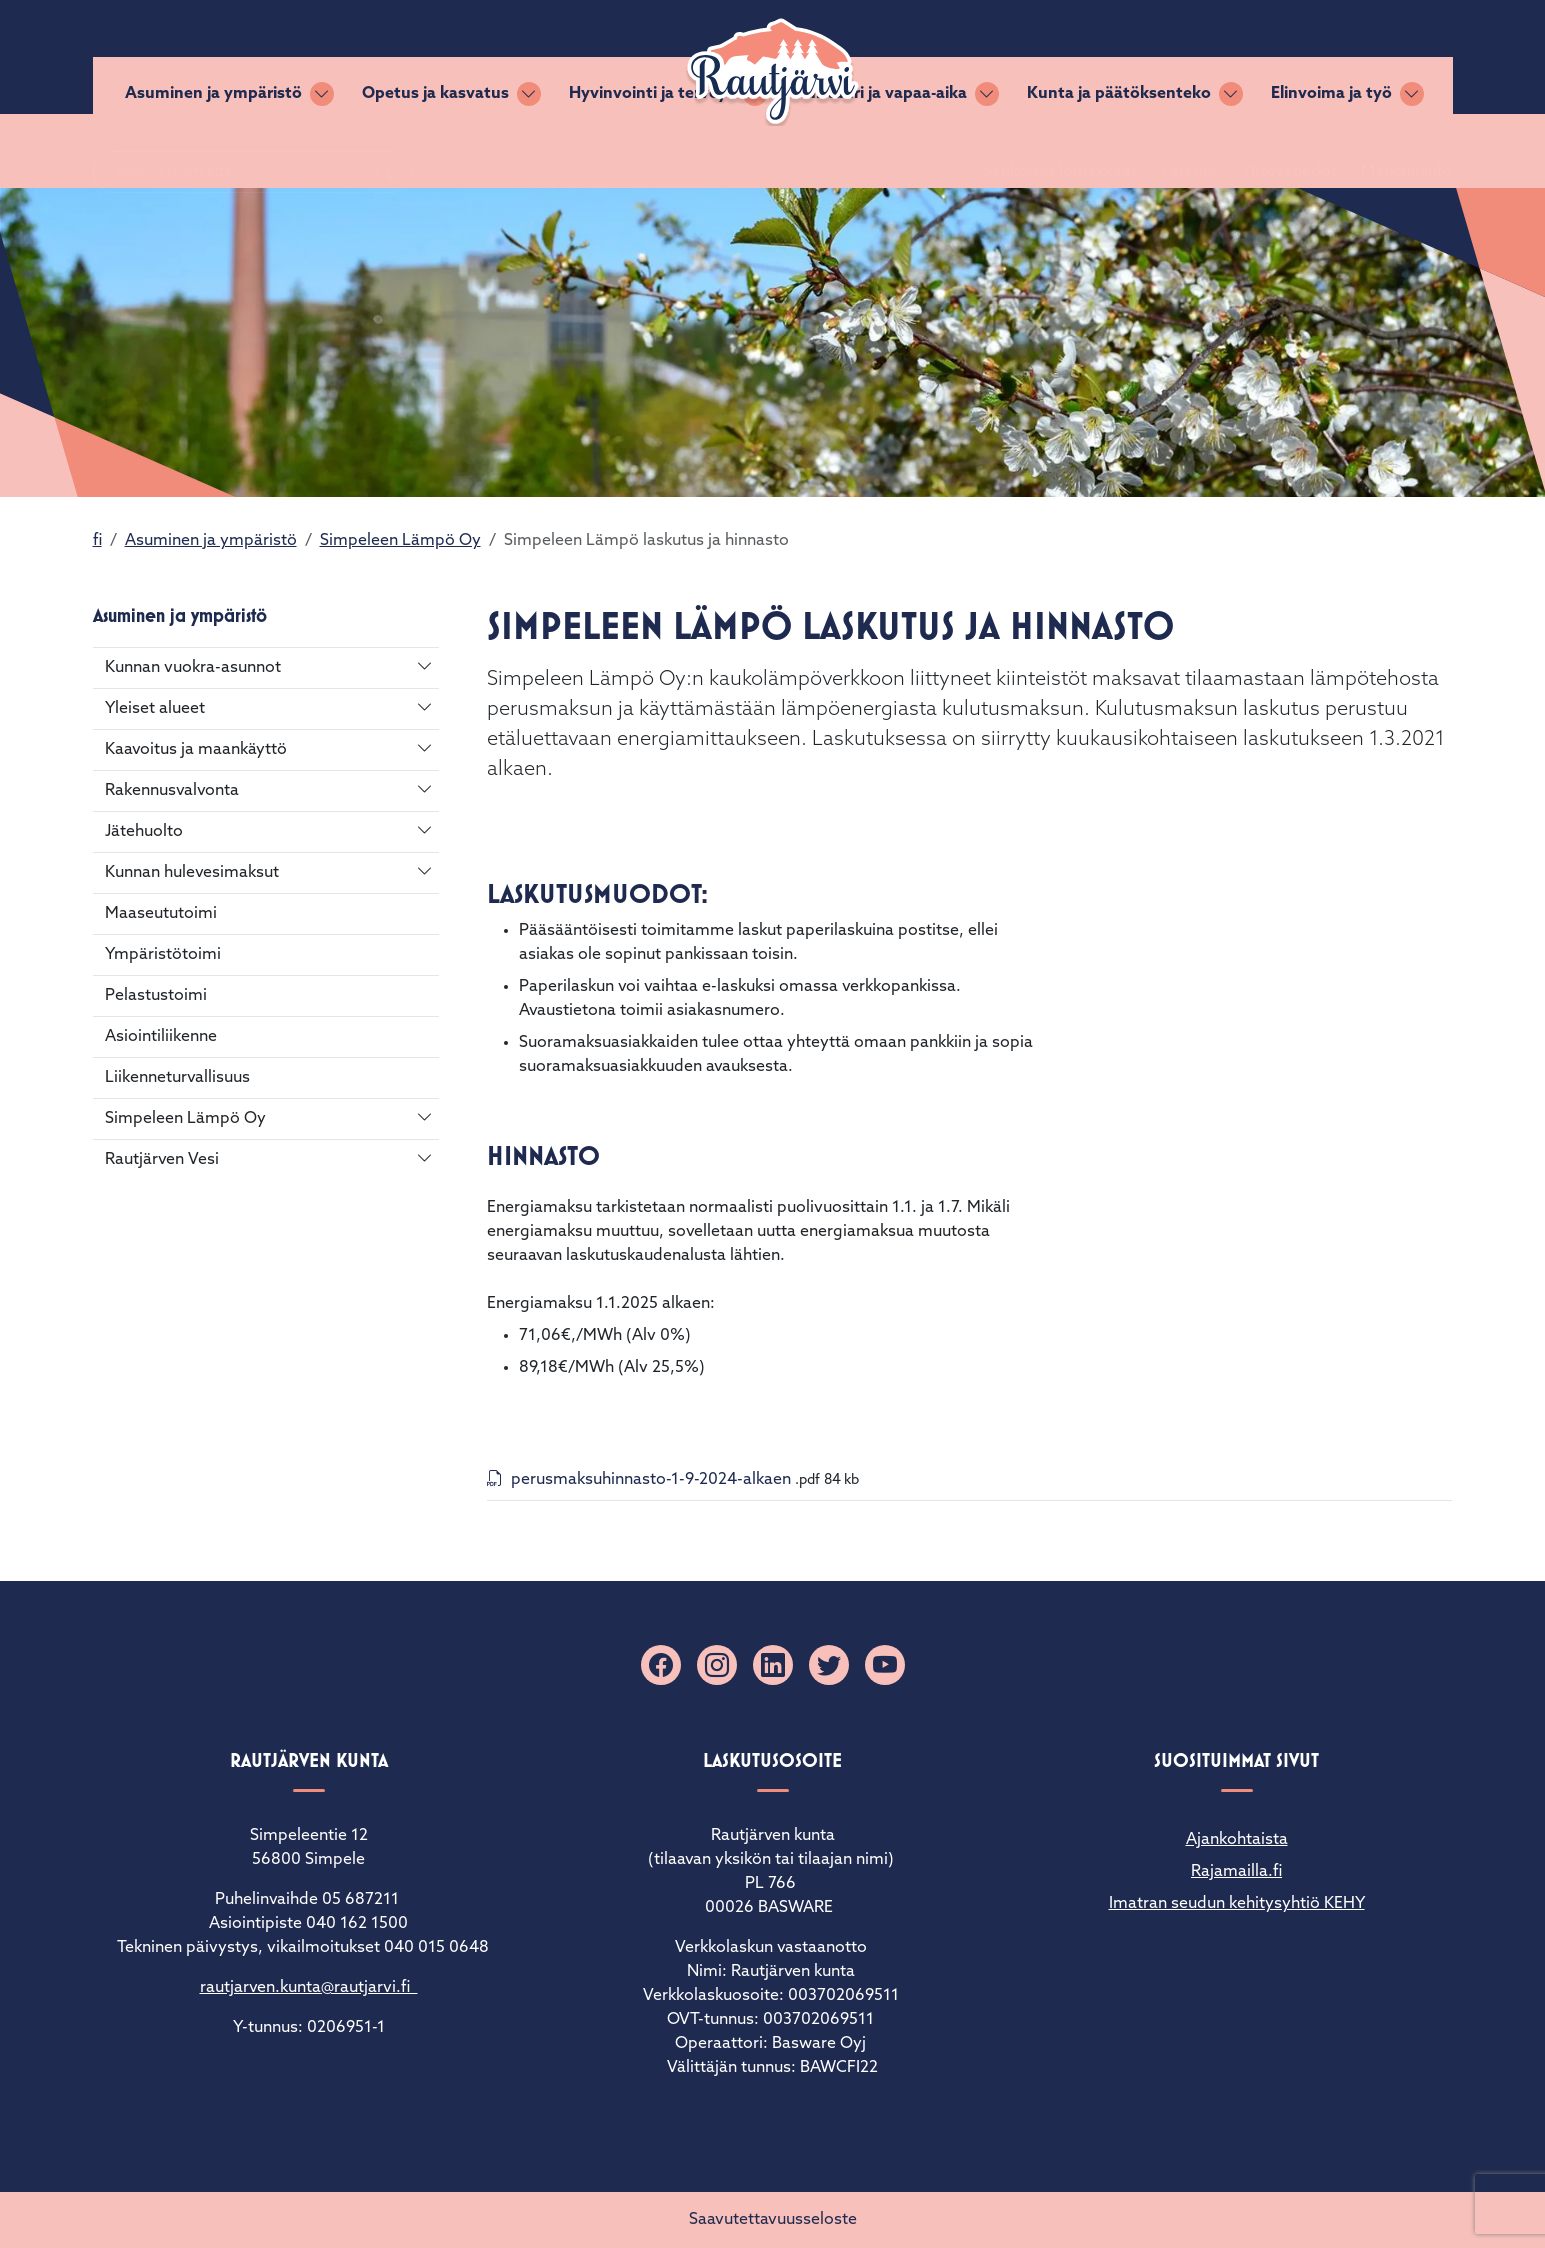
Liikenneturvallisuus (177, 1078)
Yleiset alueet (155, 709)
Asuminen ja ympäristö (213, 151)
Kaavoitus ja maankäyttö (196, 750)
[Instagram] (717, 1665)
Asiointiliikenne (161, 1037)
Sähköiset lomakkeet (1036, 57)
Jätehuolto (144, 832)
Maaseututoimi (161, 914)
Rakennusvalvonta (172, 791)
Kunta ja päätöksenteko (1119, 151)
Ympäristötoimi (163, 955)
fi (97, 541)
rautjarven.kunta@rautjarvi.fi (309, 1988)
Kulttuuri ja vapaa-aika (881, 151)
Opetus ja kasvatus (435, 151)
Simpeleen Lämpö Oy (400, 541)
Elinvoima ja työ (1331, 151)
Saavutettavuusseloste (773, 2220)
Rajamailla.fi (1236, 1872)
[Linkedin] (773, 1665)
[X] (829, 1665)
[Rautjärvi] (773, 72)
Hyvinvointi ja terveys (652, 151)
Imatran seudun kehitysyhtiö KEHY (1237, 1904)
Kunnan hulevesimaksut (192, 873)
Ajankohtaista (1237, 1840)
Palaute (1165, 57)
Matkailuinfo (1383, 57)
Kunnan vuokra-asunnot (193, 668)
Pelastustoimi (156, 996)
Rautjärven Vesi (162, 1160)
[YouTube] (885, 1665)
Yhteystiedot (1265, 57)
